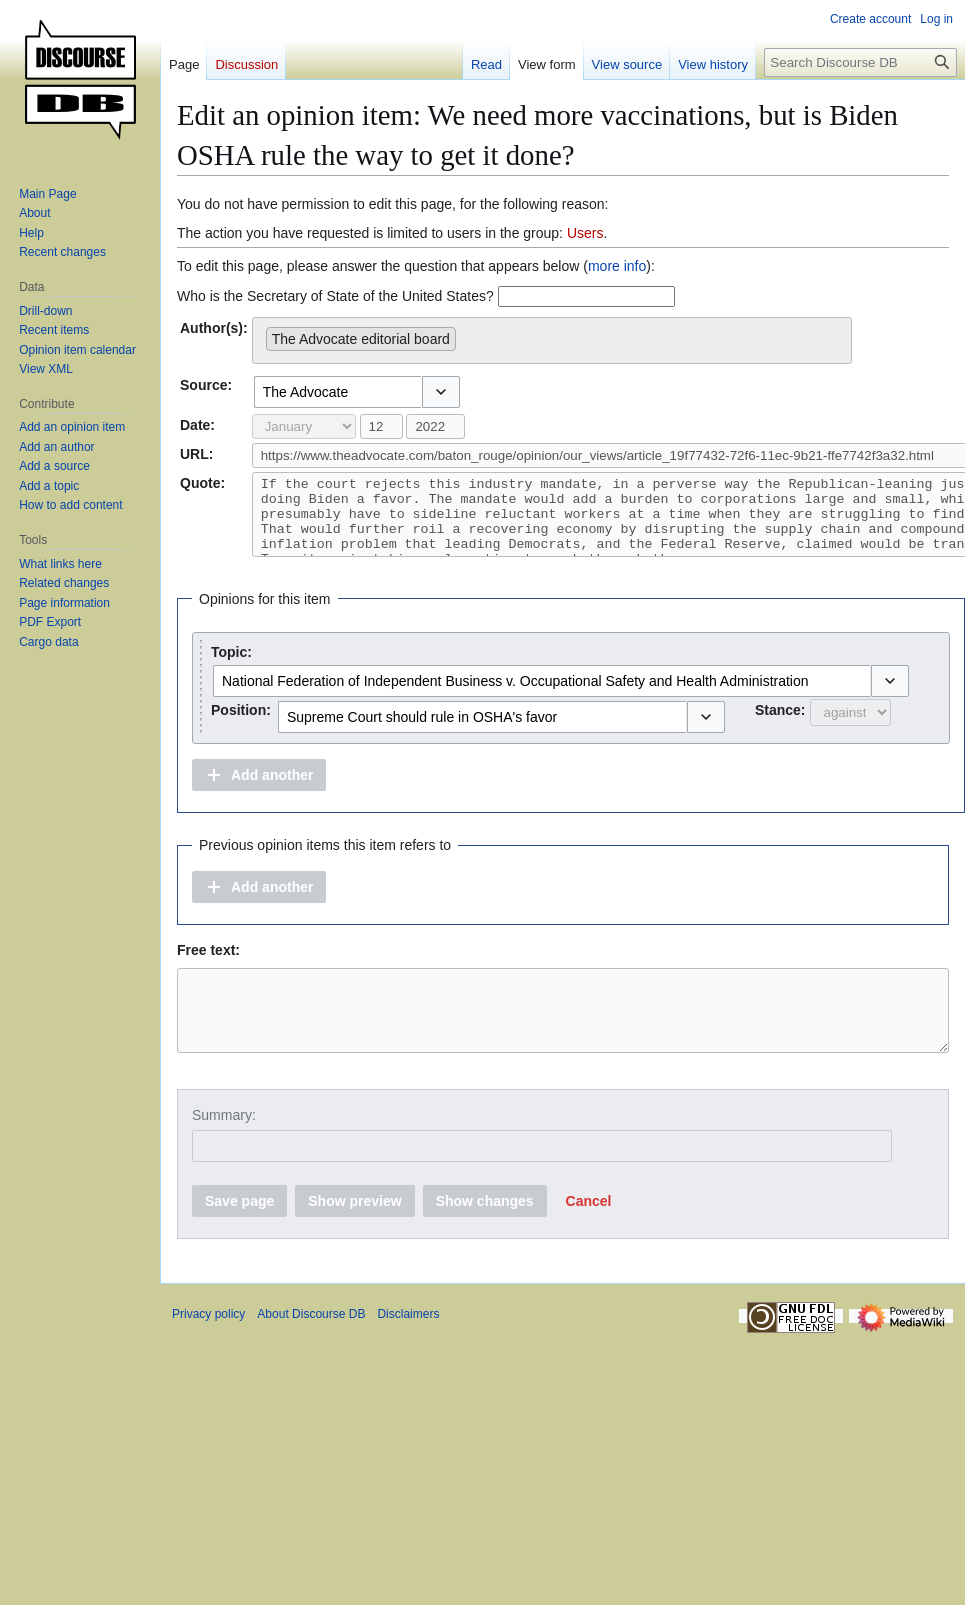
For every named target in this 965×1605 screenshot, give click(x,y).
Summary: (224, 1145)
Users (585, 233)
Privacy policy (208, 1344)
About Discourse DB (311, 1344)
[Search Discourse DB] (860, 62)
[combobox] (552, 340)
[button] (441, 392)
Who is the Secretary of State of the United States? (335, 296)
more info (617, 266)
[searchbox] (466, 335)
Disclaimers (408, 1344)
